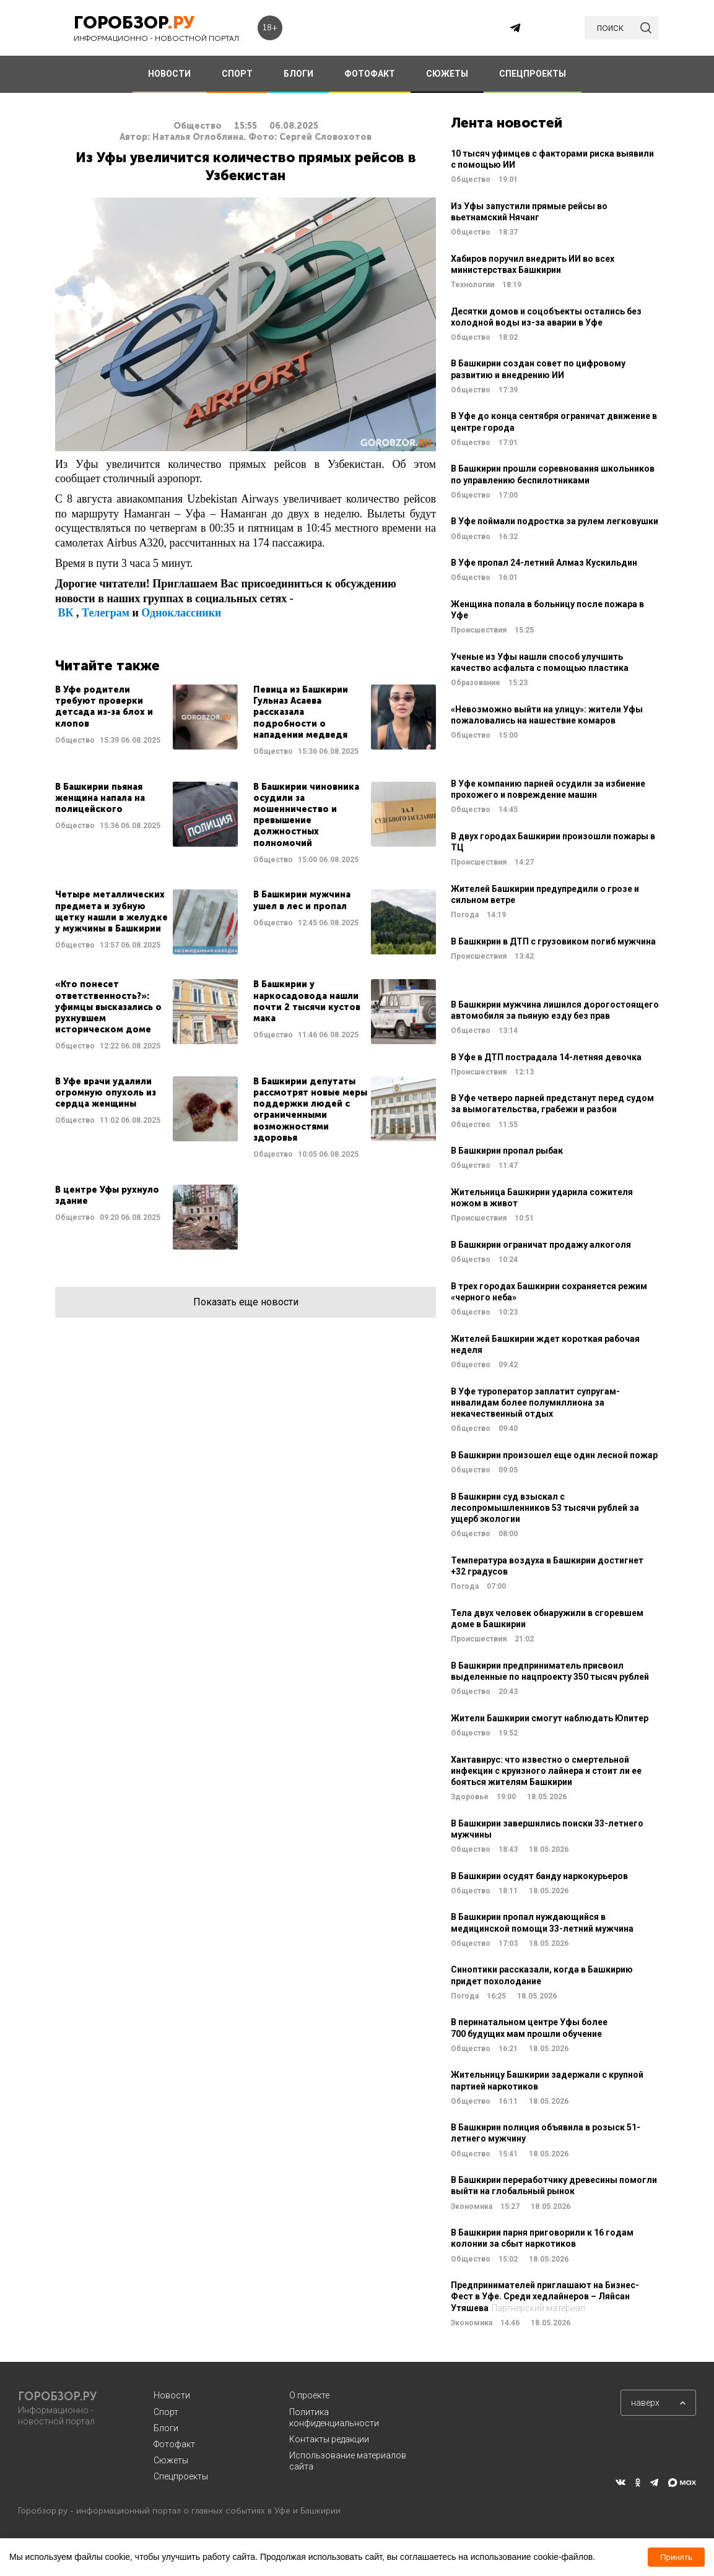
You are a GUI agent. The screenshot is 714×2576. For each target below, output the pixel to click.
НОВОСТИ (169, 74)
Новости (172, 2395)
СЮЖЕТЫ (447, 74)
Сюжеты (171, 2460)
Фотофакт (174, 2444)
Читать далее (146, 721)
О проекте (309, 2395)
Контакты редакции (329, 2439)
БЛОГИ (298, 74)
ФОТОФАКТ (369, 74)
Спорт (166, 2412)
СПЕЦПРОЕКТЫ (532, 74)
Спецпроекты (181, 2476)
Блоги (166, 2428)
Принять (676, 2557)
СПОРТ (237, 74)
